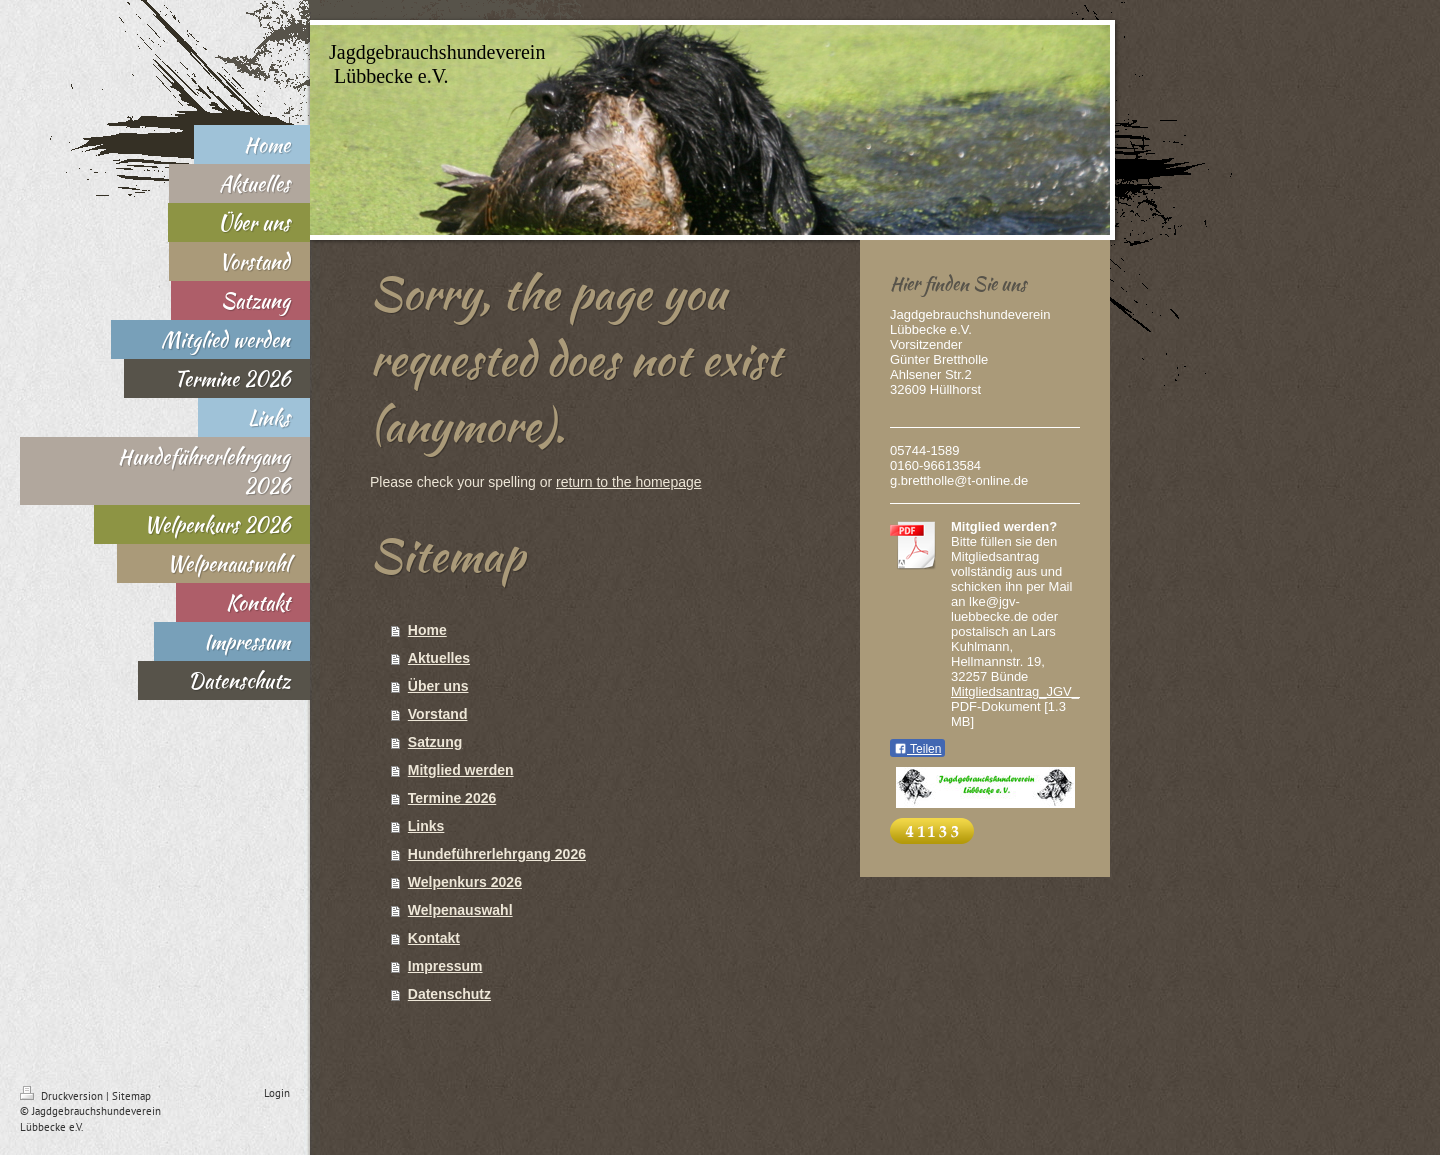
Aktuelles (439, 658)
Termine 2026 (452, 798)
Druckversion (63, 1096)
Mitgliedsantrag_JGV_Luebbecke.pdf (1057, 691)
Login (277, 1093)
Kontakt (434, 938)
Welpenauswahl (460, 910)
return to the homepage (629, 482)
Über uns (438, 686)
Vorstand (438, 714)
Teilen (917, 749)
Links (426, 826)
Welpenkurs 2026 (465, 882)
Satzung (435, 742)
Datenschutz (449, 994)
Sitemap (131, 1096)
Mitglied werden (461, 770)
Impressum (445, 966)
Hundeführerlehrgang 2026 (497, 854)
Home (427, 630)
